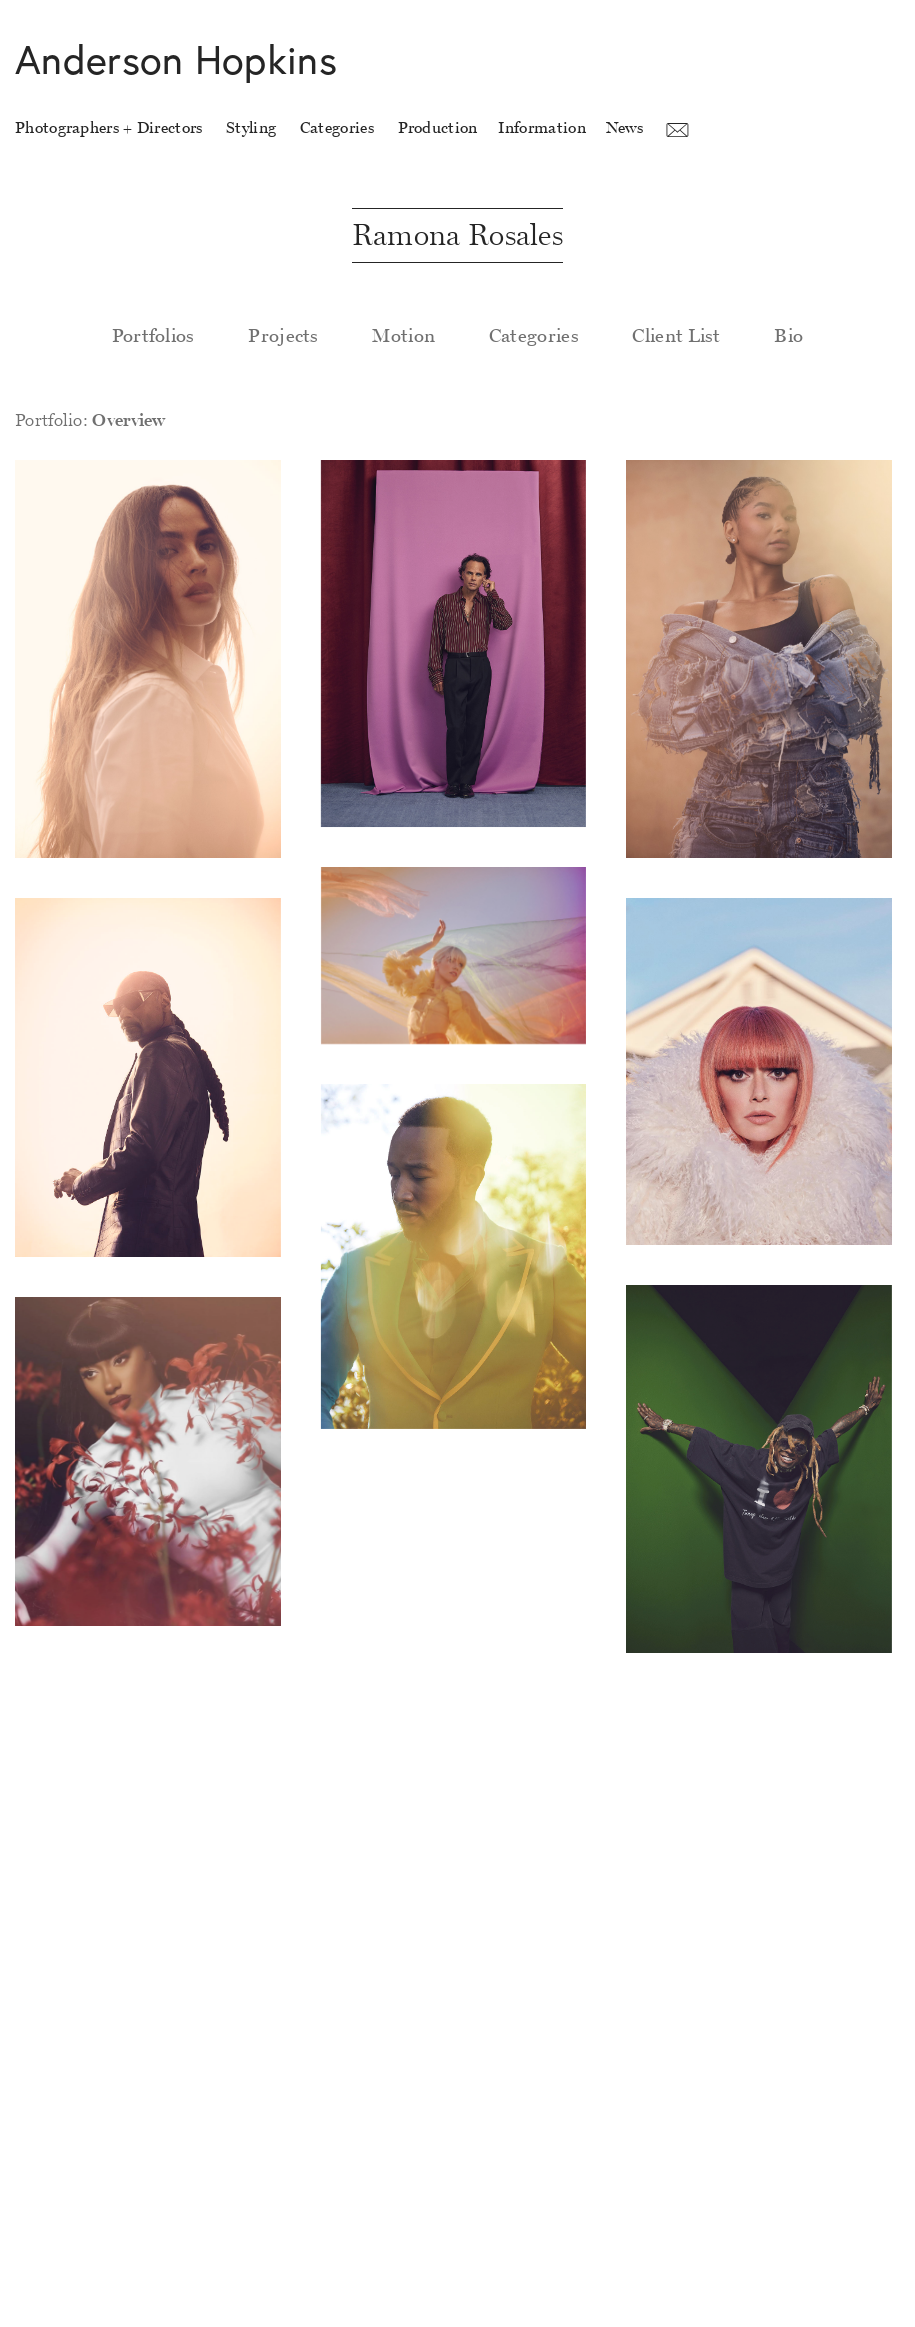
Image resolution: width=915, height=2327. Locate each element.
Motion (403, 336)
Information (542, 127)
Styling (251, 127)
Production (438, 127)
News (624, 127)
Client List (676, 336)
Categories (534, 336)
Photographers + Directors (109, 127)
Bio (788, 336)
